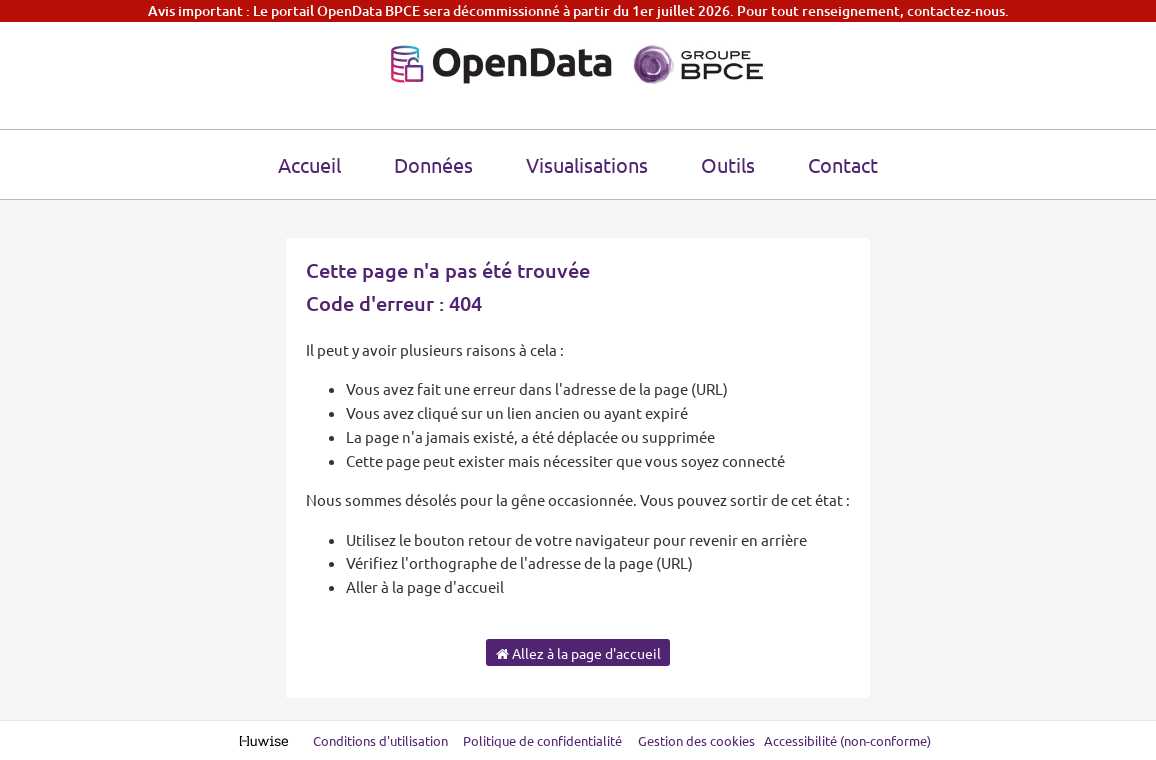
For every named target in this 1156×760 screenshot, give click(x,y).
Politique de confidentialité (544, 740)
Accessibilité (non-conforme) (847, 740)
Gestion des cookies (696, 740)
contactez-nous (956, 10)
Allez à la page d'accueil (578, 653)
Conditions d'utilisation (382, 740)
